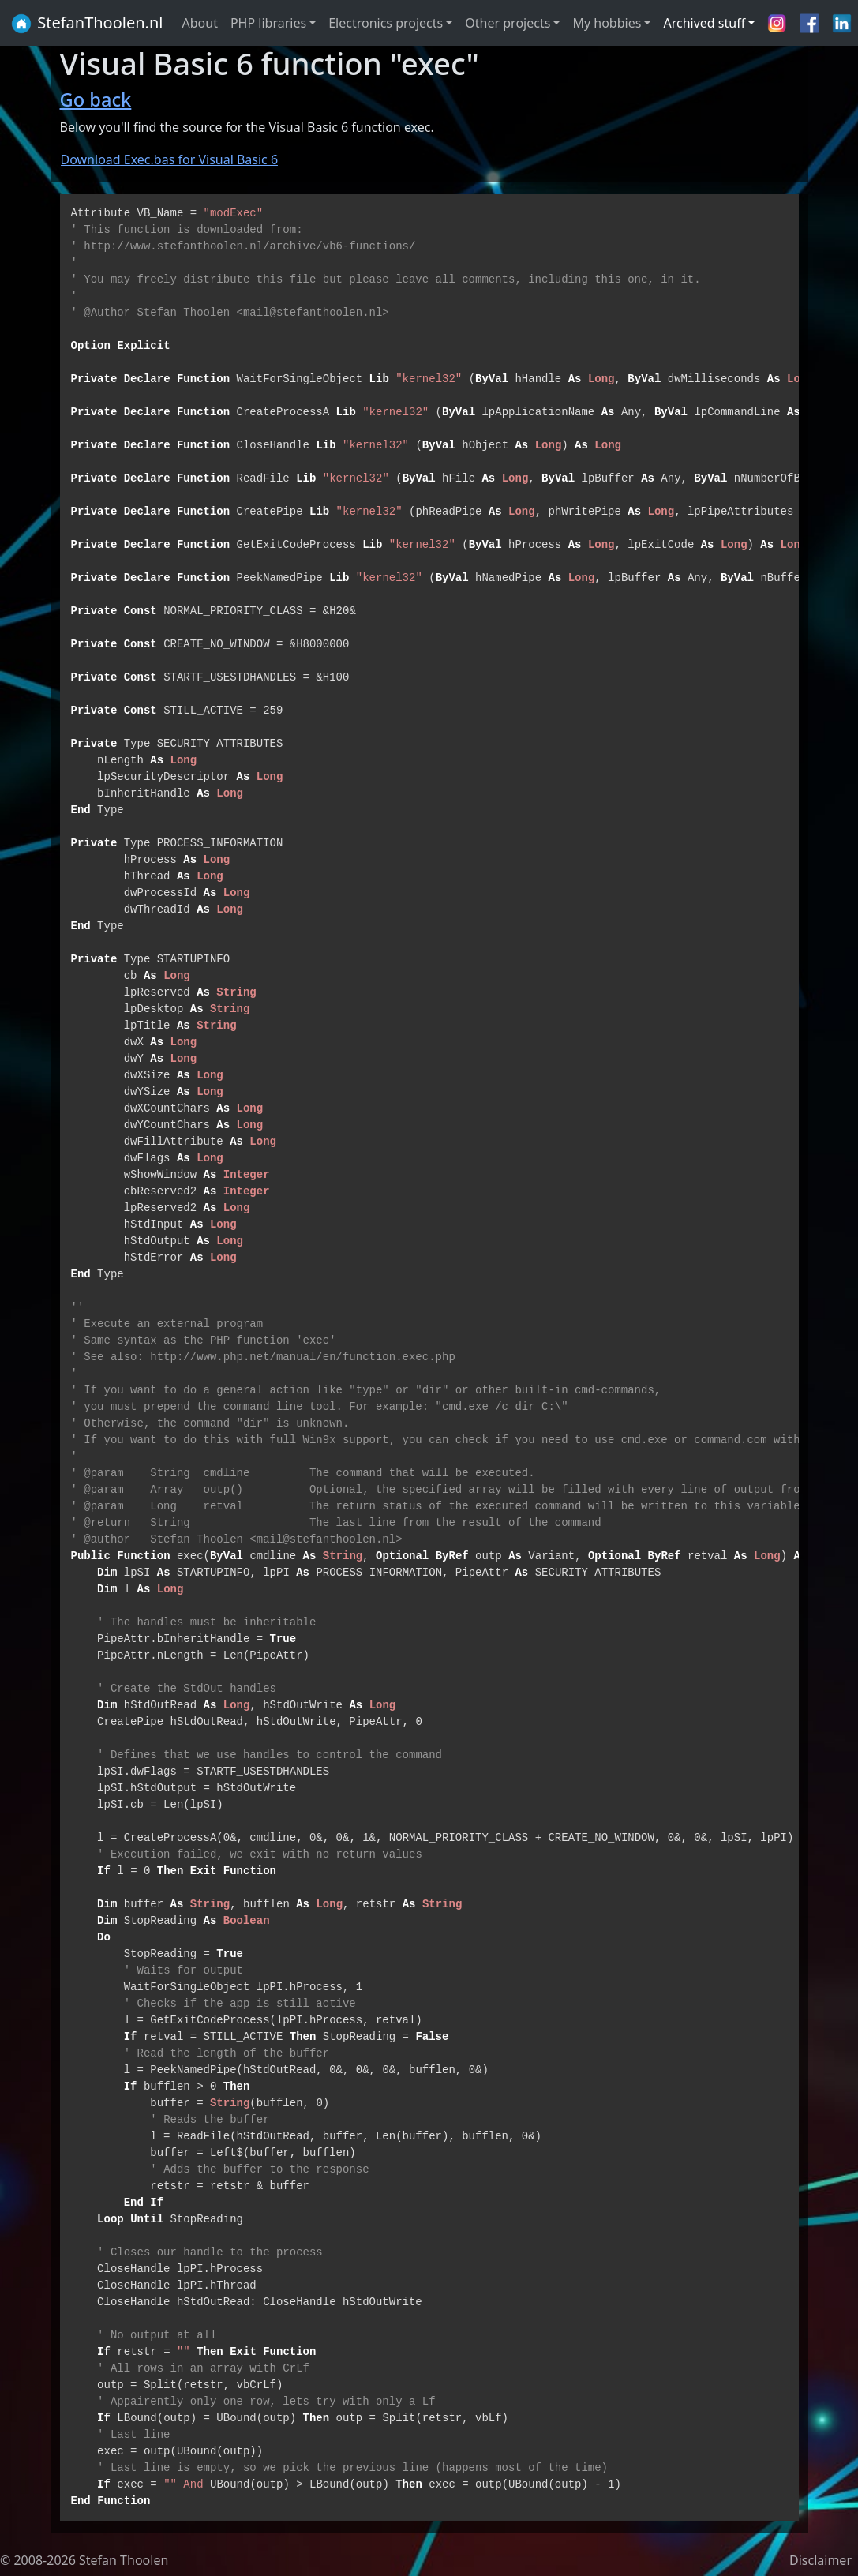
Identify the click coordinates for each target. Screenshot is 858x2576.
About (200, 23)
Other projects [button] (507, 23)
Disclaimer (820, 2560)
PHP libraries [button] (268, 23)
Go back (96, 99)
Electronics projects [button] (385, 23)
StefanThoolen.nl (86, 24)
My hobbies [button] (606, 23)
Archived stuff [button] (704, 23)
